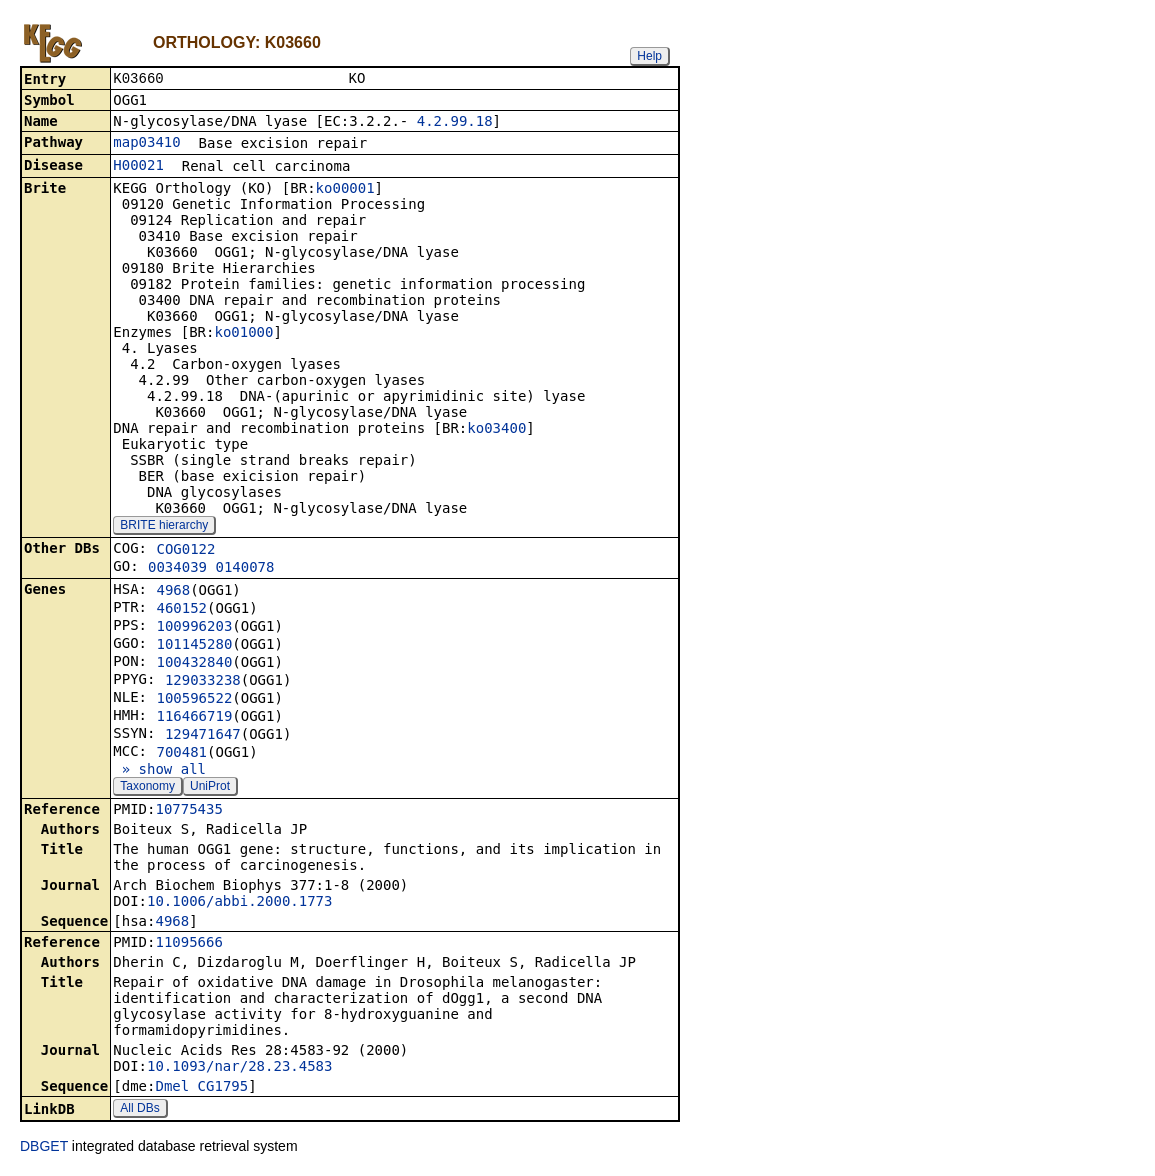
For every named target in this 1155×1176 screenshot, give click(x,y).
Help (649, 56)
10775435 (188, 811)
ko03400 (496, 430)
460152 (181, 610)
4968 (173, 592)
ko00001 (345, 190)
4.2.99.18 (455, 123)
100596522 (194, 700)
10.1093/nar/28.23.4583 (239, 1068)
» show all (159, 771)
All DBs (139, 1110)
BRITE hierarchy (164, 527)
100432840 (194, 664)
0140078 (244, 569)
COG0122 (185, 551)
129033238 (203, 682)
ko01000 (243, 334)
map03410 (146, 144)
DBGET (44, 1148)
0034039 (177, 569)
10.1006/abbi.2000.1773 (239, 903)
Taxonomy (147, 788)
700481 (181, 754)
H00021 (138, 167)
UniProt (210, 788)
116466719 (194, 718)
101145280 (194, 646)
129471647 (203, 736)
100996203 (194, 628)
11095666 (188, 944)
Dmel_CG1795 (201, 1088)
